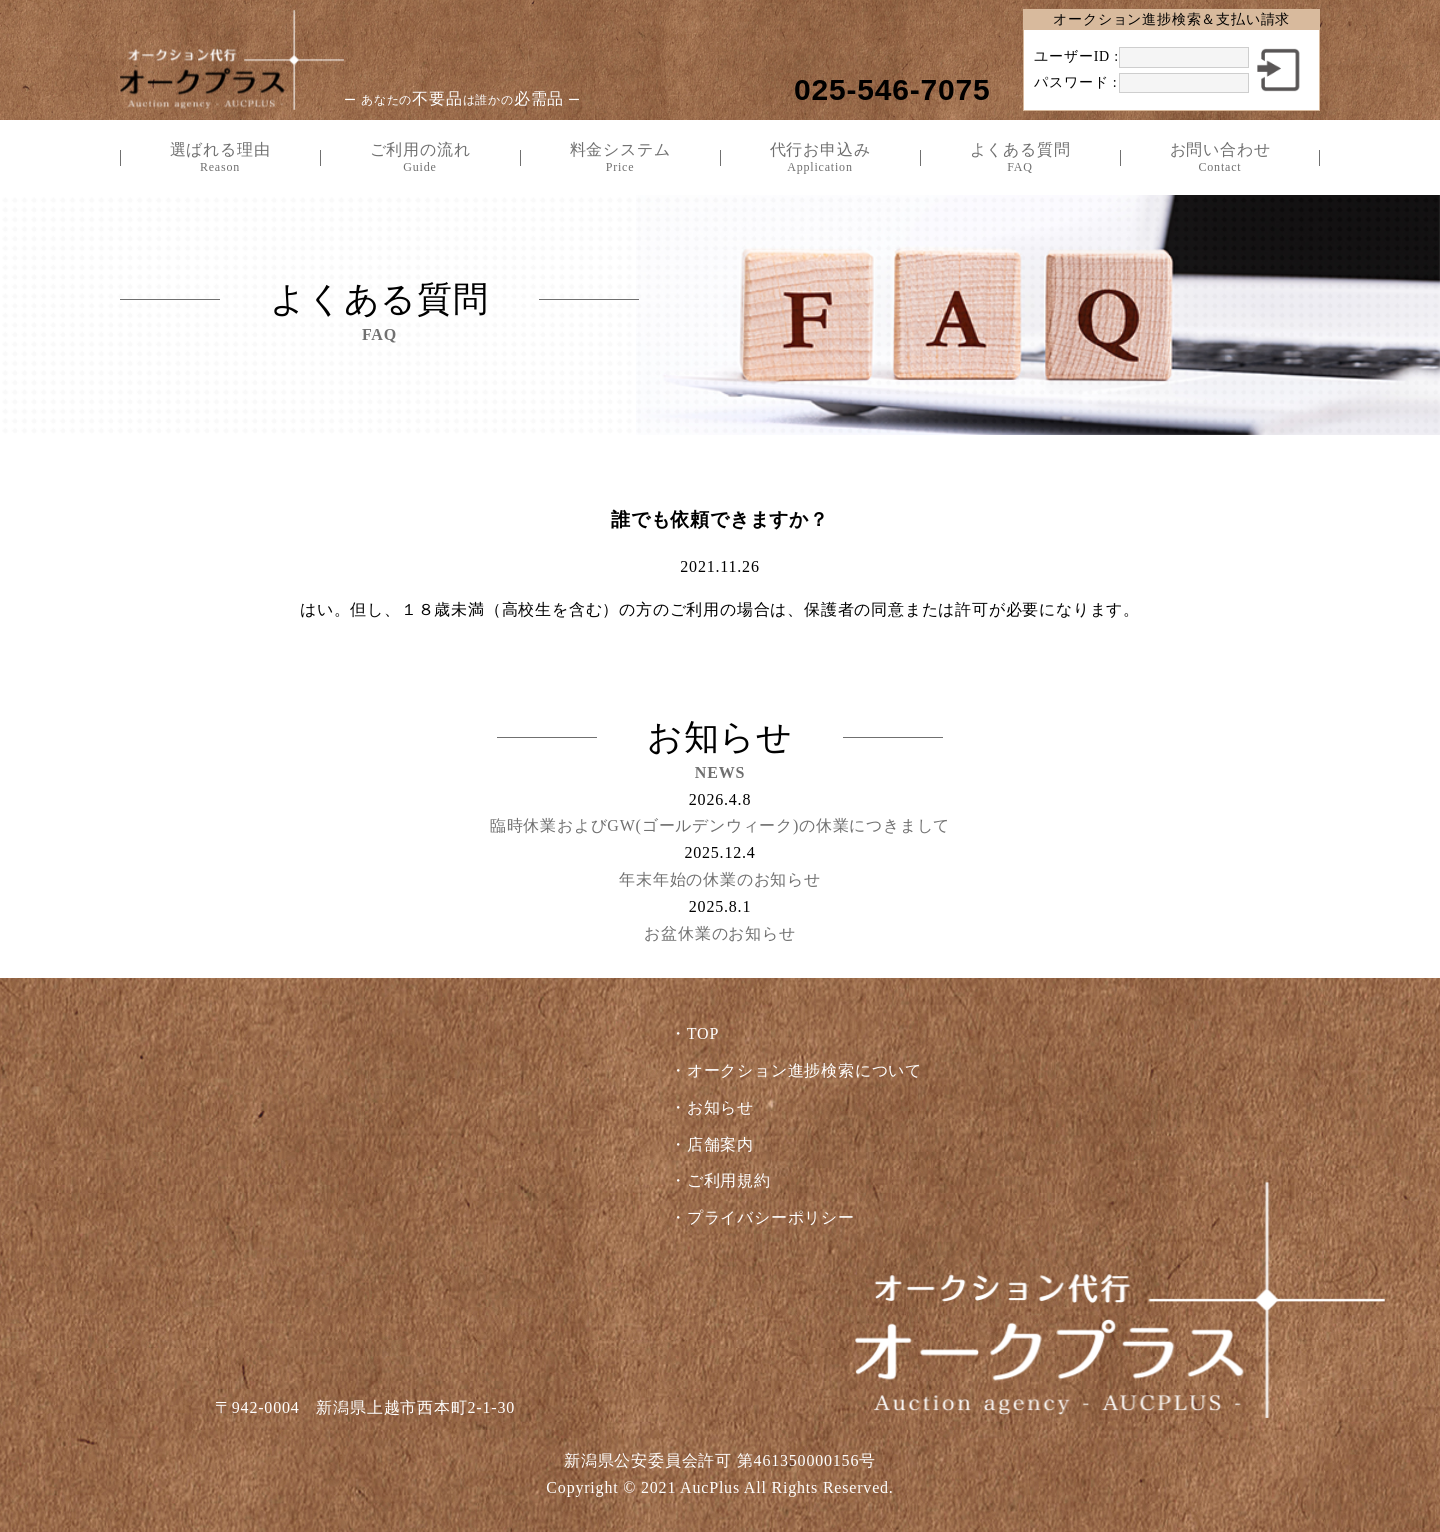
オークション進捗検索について (804, 1070)
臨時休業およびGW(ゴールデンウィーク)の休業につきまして (720, 825)
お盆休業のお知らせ (719, 933)
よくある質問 (1020, 158)
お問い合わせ (1220, 158)
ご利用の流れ (420, 158)
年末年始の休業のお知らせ (720, 879)
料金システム (620, 158)
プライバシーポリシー (771, 1217)
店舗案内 (720, 1144)
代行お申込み (820, 158)
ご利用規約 (729, 1180)
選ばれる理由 (220, 158)
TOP (703, 1033)
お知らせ (720, 1107)
